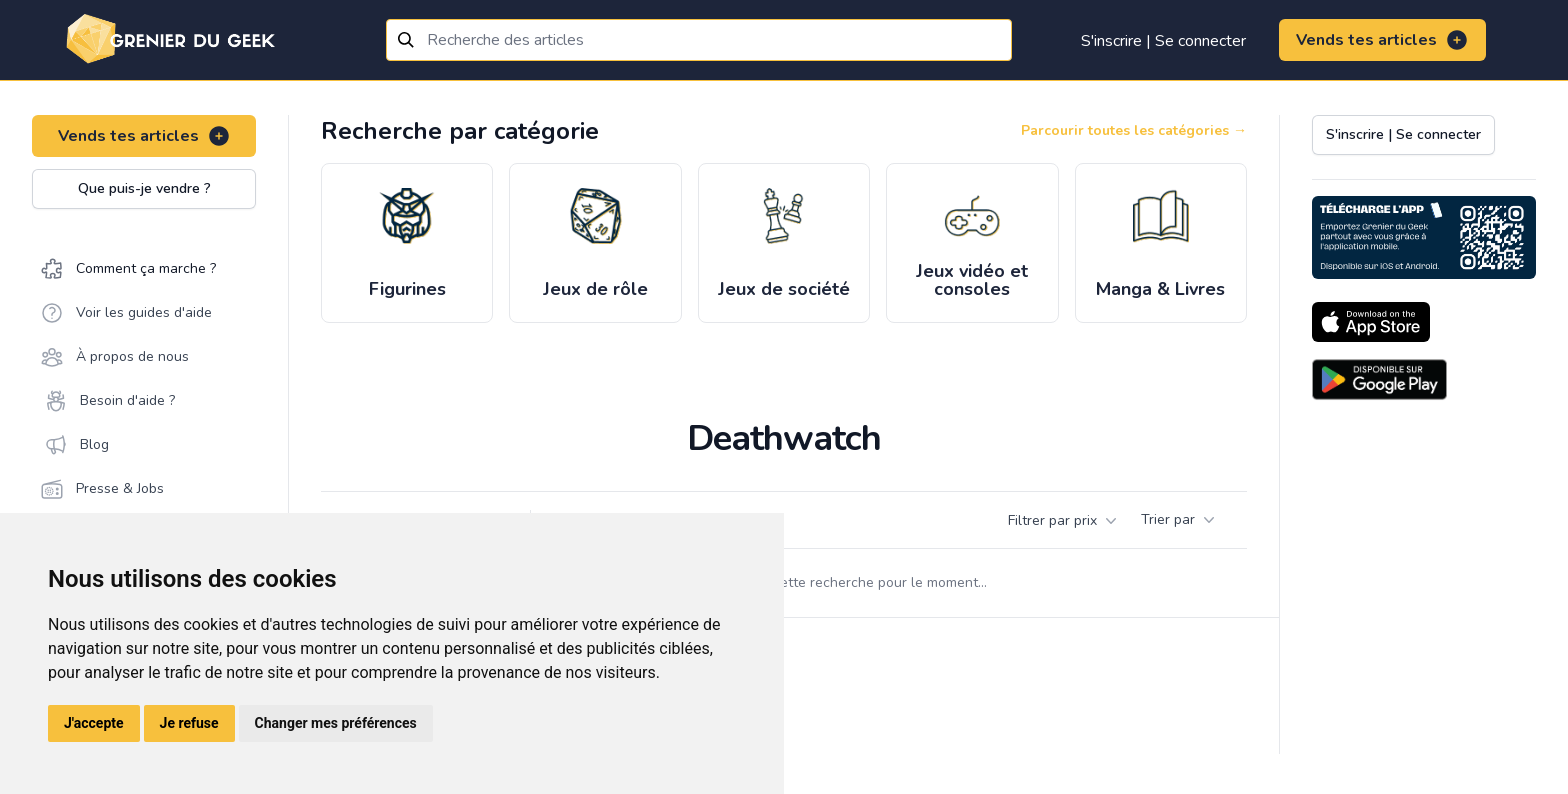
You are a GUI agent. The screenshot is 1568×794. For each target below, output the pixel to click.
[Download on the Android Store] (1379, 379)
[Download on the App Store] (1371, 322)
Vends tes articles (1382, 40)
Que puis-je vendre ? (144, 188)
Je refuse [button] (189, 723)
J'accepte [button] (94, 723)
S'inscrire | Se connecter (1163, 41)
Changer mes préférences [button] (336, 723)
